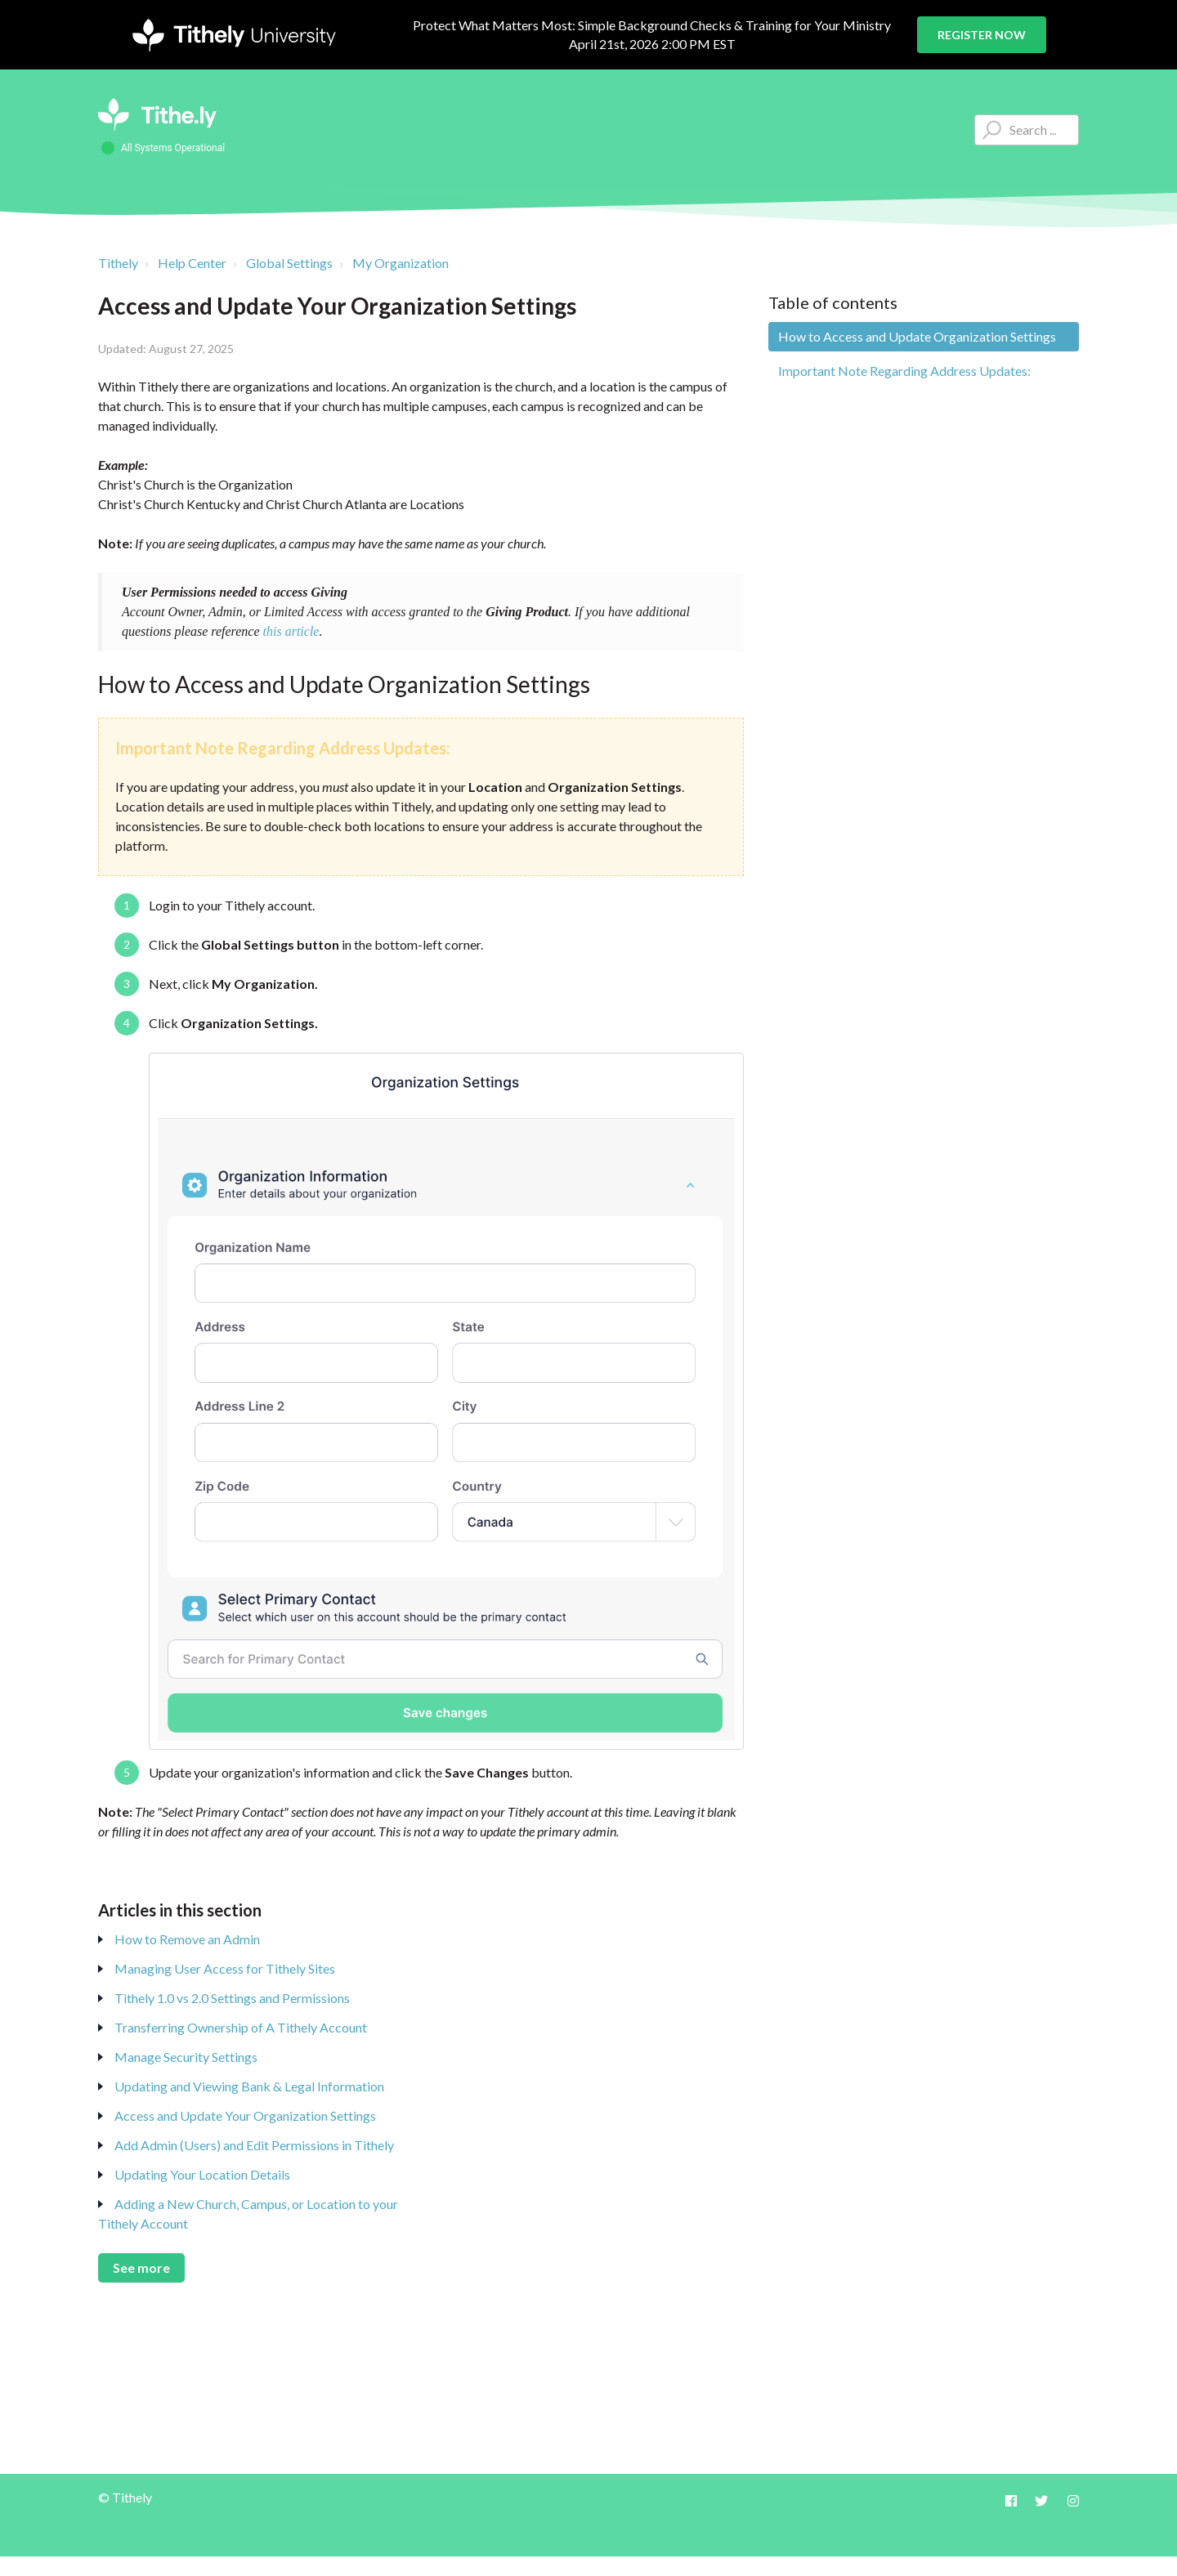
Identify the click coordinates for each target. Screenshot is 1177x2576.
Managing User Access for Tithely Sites (224, 1968)
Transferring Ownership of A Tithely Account (240, 2027)
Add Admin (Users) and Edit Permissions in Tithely (254, 2145)
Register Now (982, 35)
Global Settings (289, 263)
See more (141, 2267)
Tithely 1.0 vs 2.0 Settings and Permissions (232, 1998)
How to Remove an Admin (187, 1939)
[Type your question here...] (1026, 129)
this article (291, 631)
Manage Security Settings (185, 2056)
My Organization (400, 263)
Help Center (192, 263)
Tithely (118, 263)
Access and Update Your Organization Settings (245, 2115)
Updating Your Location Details (202, 2174)
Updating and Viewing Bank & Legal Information (249, 2086)
